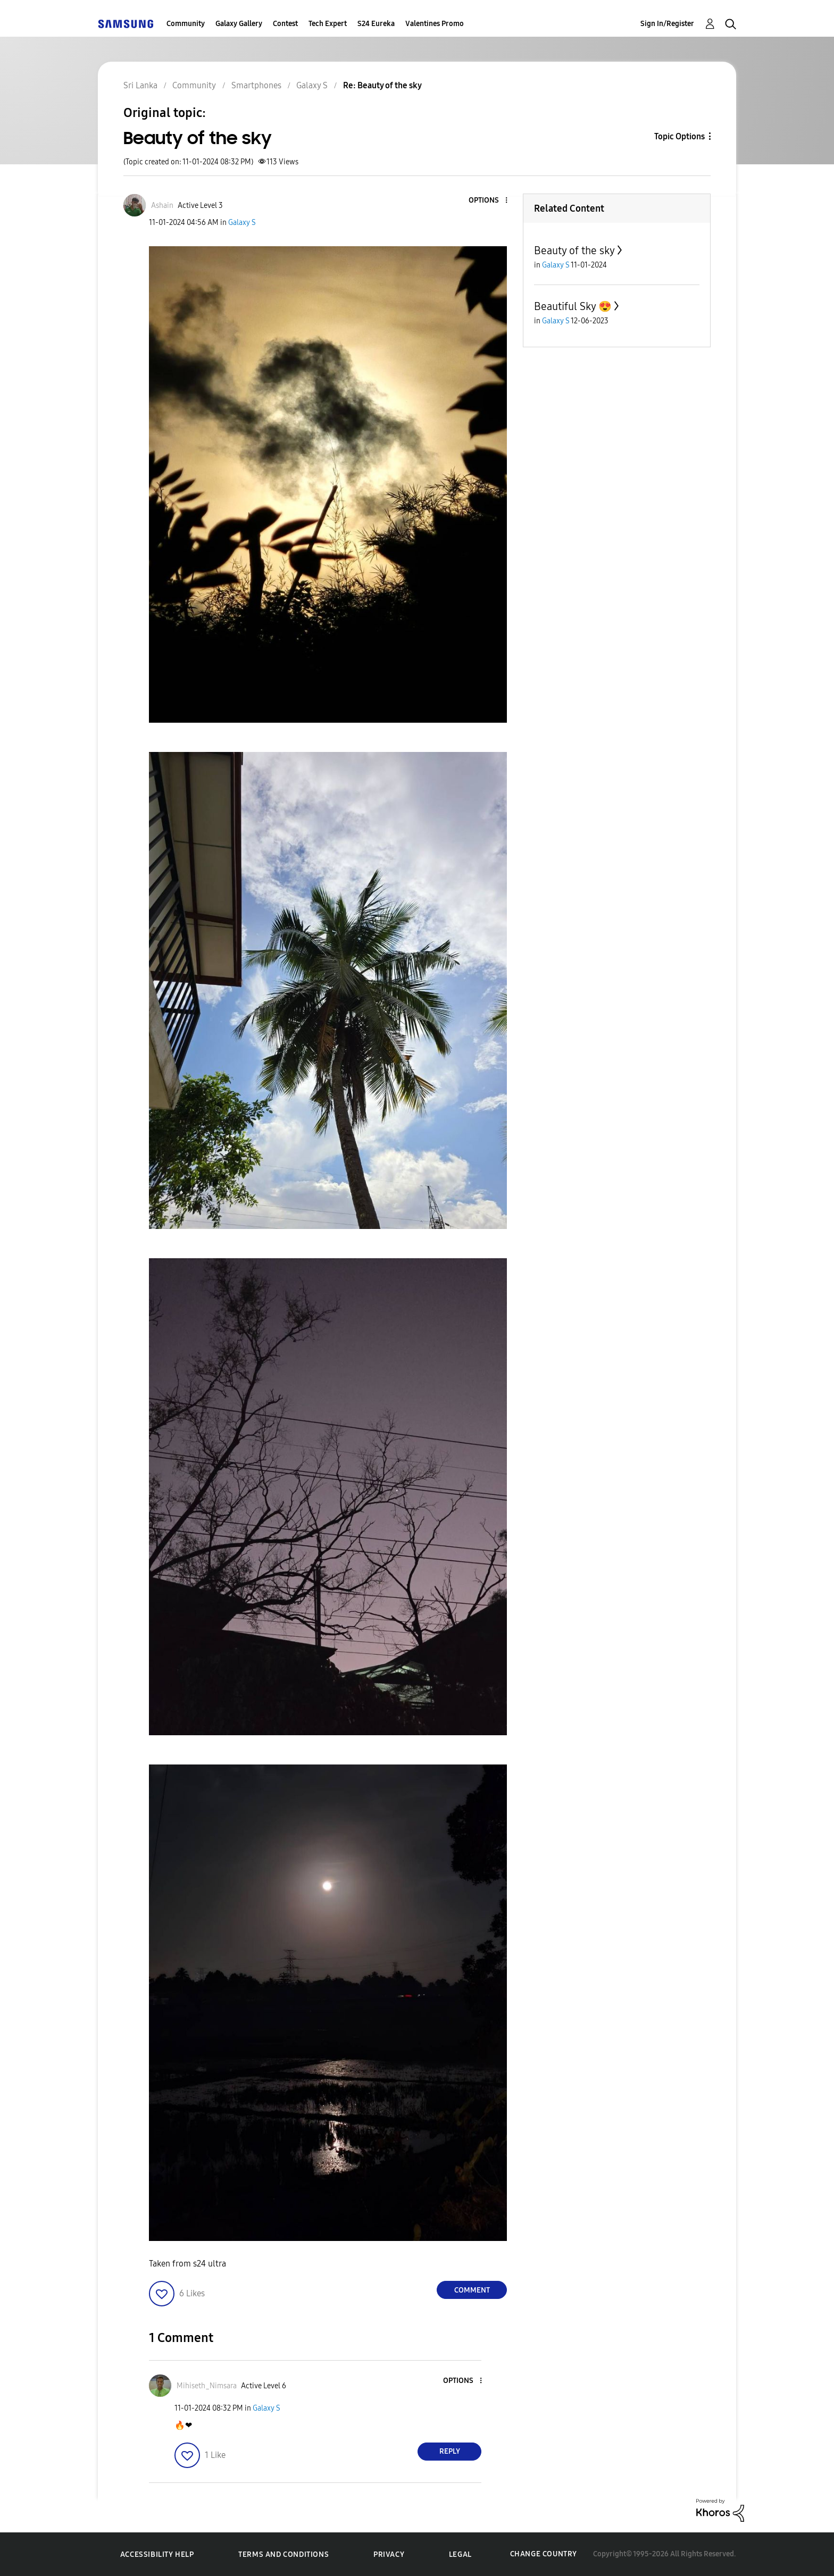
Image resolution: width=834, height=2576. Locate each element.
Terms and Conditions (283, 2554)
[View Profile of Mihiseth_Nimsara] (207, 2385)
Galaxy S (242, 222)
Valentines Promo (434, 23)
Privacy (388, 2554)
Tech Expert (327, 23)
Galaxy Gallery (238, 23)
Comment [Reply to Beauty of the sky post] (472, 2290)
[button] (488, 201)
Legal (460, 2554)
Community (185, 23)
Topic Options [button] (679, 136)
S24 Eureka (376, 23)
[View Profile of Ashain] (162, 205)
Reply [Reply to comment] (449, 2451)
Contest (285, 23)
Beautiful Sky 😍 (573, 306)
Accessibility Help (157, 2554)
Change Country (543, 2553)
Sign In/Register (667, 23)
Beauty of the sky (574, 250)
